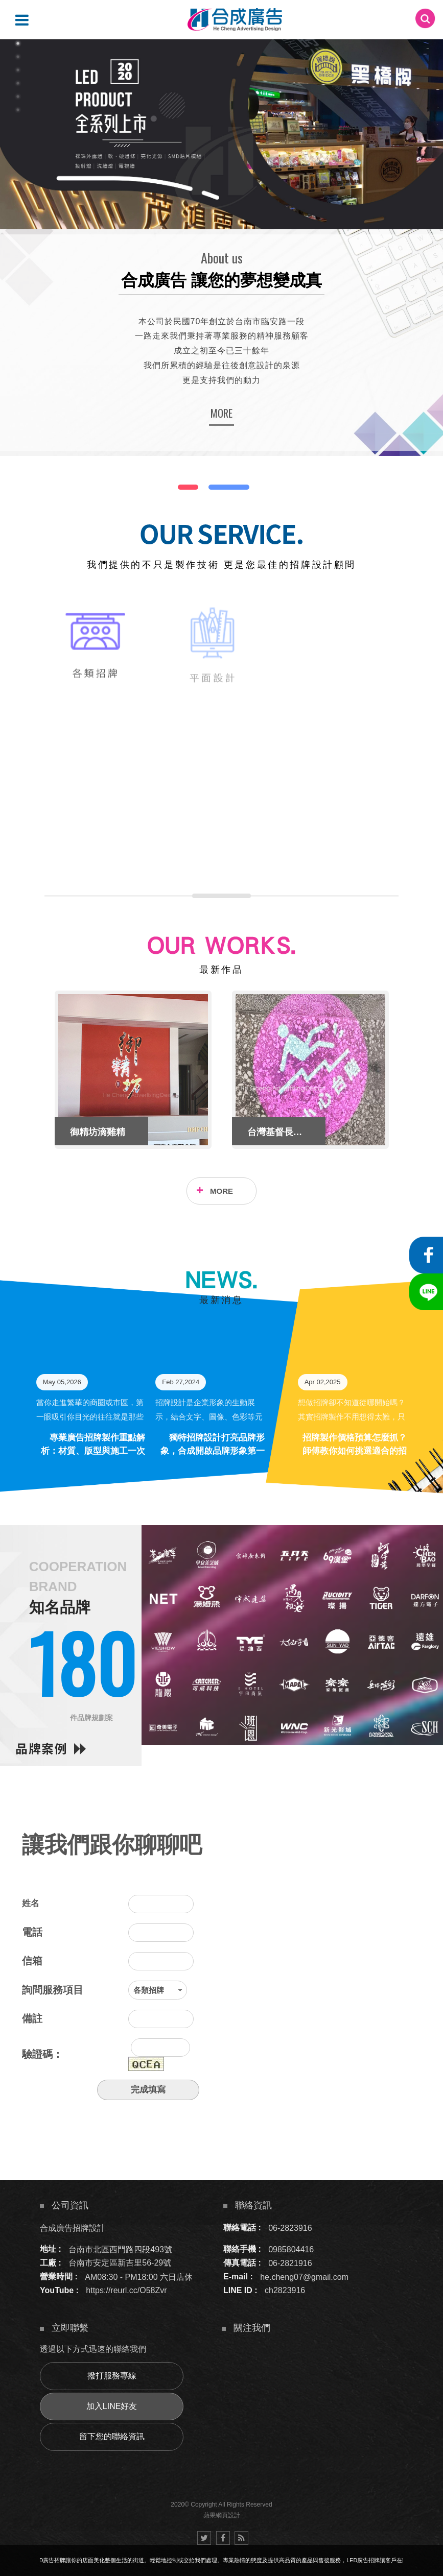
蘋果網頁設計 (221, 2515)
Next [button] (406, 1070)
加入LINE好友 (111, 2406)
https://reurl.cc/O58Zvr (126, 2290)
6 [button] (18, 110)
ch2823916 (285, 2290)
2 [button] (18, 57)
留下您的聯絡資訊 (112, 2436)
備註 (32, 2018)
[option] (221, 134)
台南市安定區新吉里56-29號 (119, 2262)
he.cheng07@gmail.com (304, 2276)
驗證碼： (42, 2054)
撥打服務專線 (111, 2375)
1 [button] (18, 43)
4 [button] (18, 83)
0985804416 (291, 2249)
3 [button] (18, 70)
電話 (32, 1932)
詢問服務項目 (52, 1990)
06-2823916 (290, 2227)
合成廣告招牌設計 (72, 2227)
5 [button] (18, 96)
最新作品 (221, 970)
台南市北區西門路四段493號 (120, 2249)
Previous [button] (37, 1070)
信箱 (32, 1961)
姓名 (30, 1903)
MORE (221, 413)
